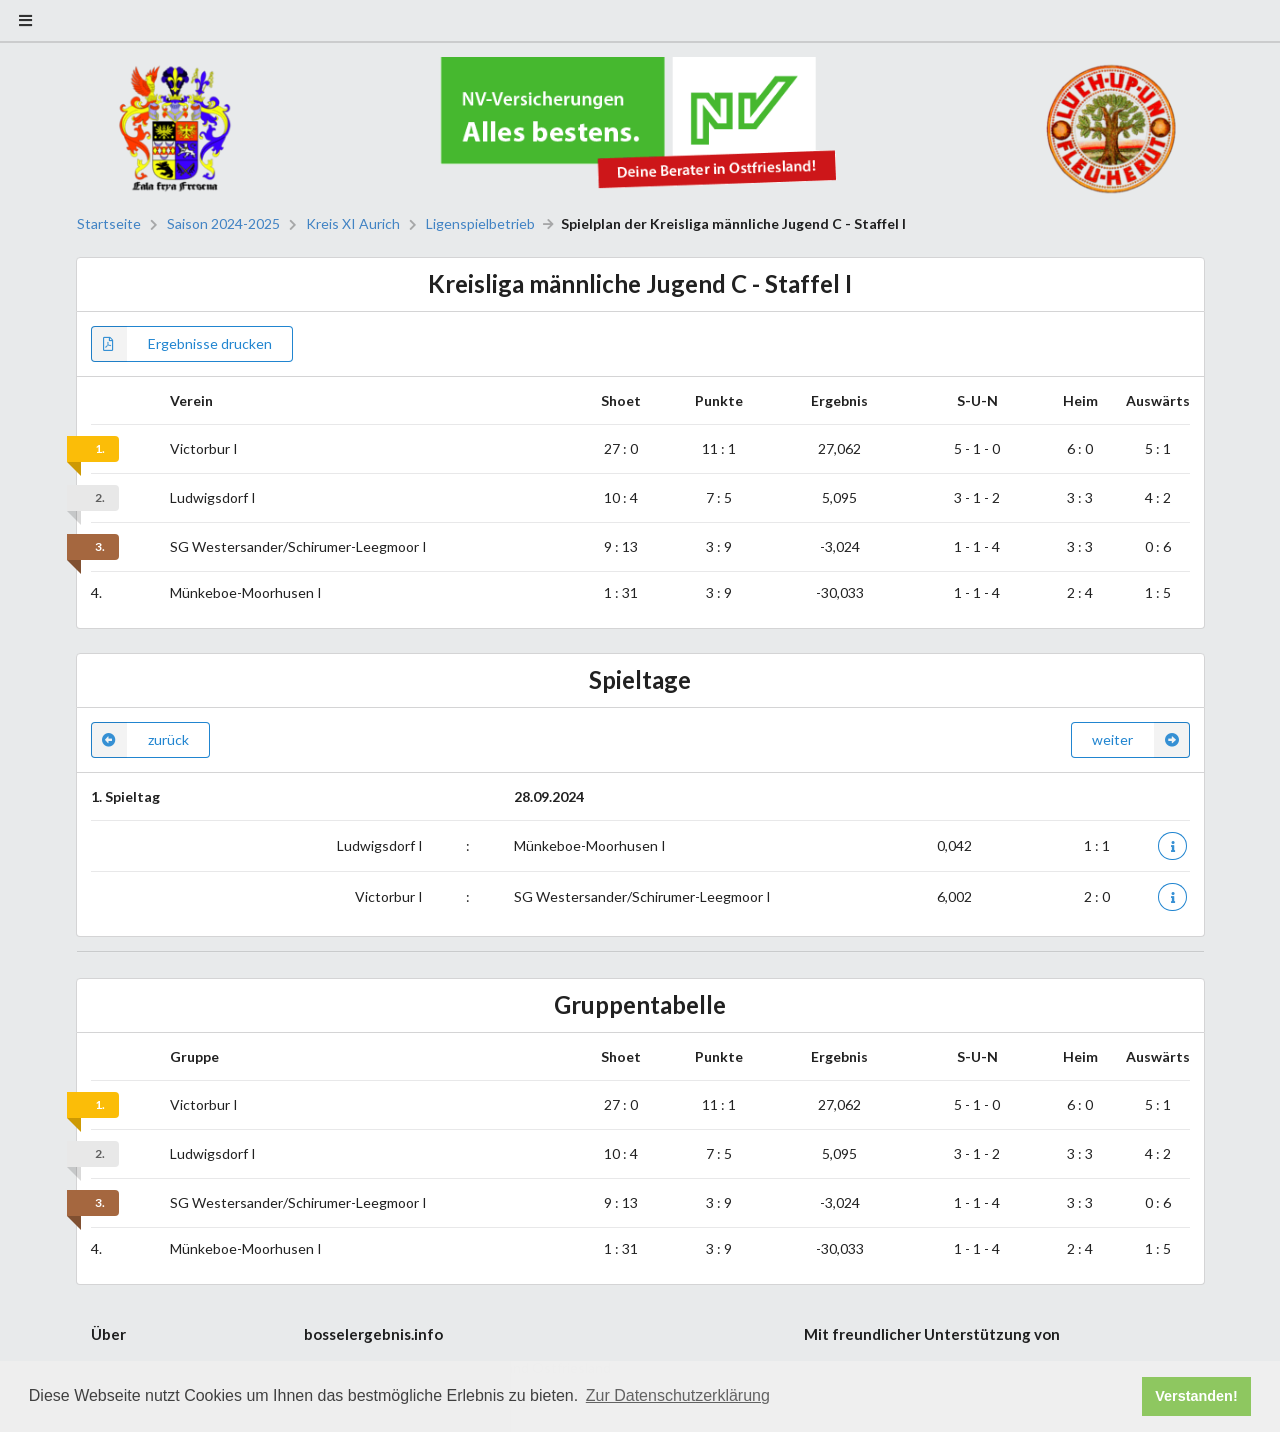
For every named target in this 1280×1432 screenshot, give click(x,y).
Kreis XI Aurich (353, 224)
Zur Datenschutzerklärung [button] (678, 1395)
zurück (140, 740)
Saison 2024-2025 (223, 224)
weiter (1141, 740)
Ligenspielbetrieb (480, 224)
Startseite (109, 224)
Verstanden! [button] (1196, 1396)
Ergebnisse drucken (181, 344)
